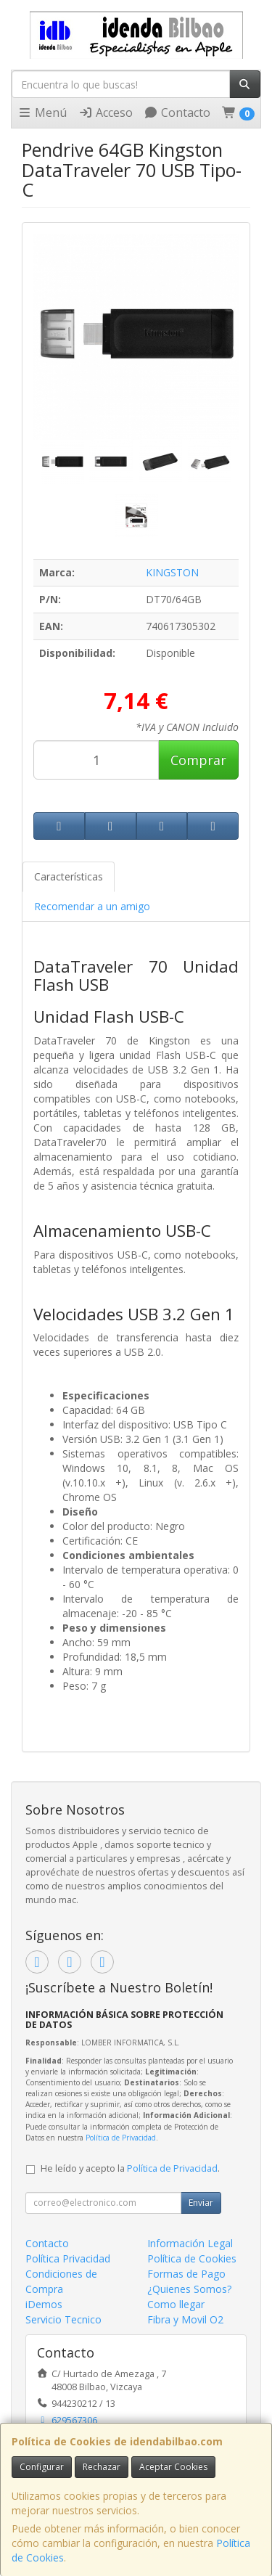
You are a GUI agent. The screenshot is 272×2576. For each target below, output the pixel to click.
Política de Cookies (191, 2258)
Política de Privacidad (121, 2138)
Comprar (198, 760)
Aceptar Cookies (173, 2467)
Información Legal (190, 2243)
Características (68, 876)
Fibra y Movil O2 (185, 2319)
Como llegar (176, 2304)
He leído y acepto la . (130, 2168)
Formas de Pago (186, 2274)
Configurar (42, 2467)
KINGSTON (172, 572)
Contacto (177, 112)
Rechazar (101, 2467)
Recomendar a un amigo (92, 906)
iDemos (43, 2304)
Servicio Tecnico (63, 2319)
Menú (42, 112)
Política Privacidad (67, 2258)
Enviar (201, 2202)
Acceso (105, 112)
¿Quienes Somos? (189, 2289)
